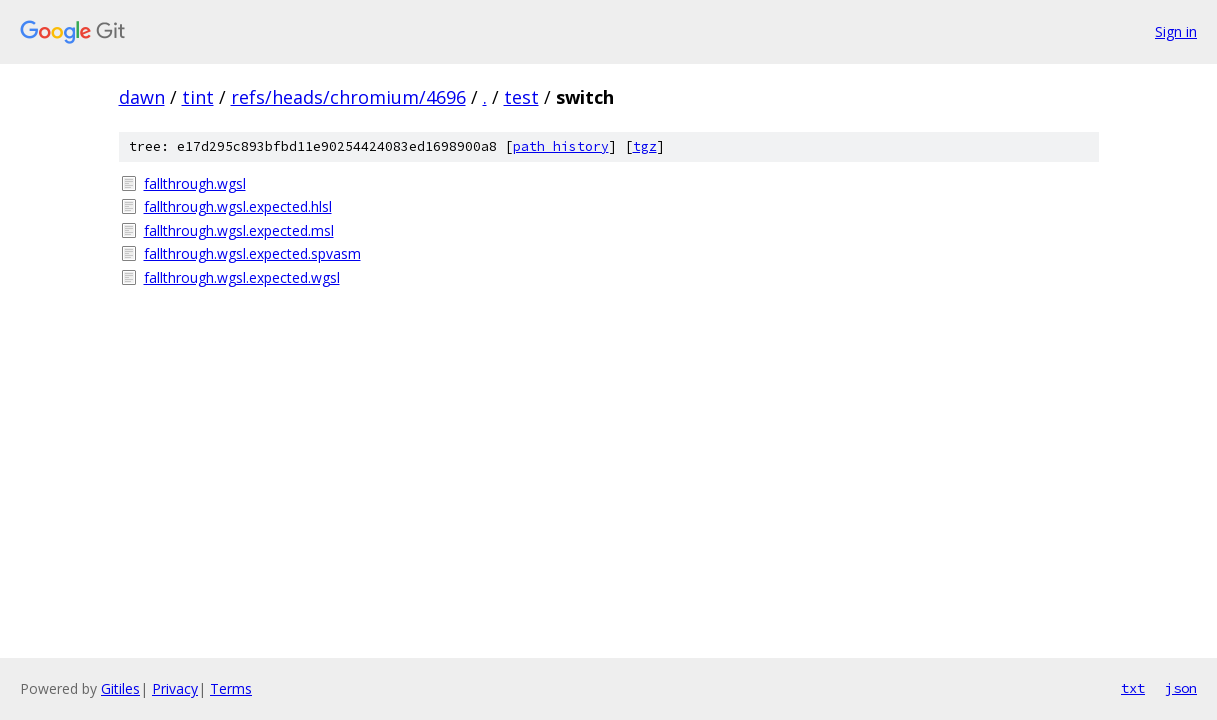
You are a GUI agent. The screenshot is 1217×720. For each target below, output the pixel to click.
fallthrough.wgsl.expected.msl (239, 230)
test (521, 97)
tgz (645, 146)
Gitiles (120, 688)
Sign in (1176, 31)
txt (1133, 688)
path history (561, 146)
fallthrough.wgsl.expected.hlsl (238, 206)
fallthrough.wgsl (195, 183)
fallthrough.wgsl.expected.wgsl (242, 277)
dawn (142, 97)
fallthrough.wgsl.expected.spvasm (252, 253)
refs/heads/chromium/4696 (348, 97)
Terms (231, 688)
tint (198, 97)
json (1181, 688)
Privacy (175, 688)
